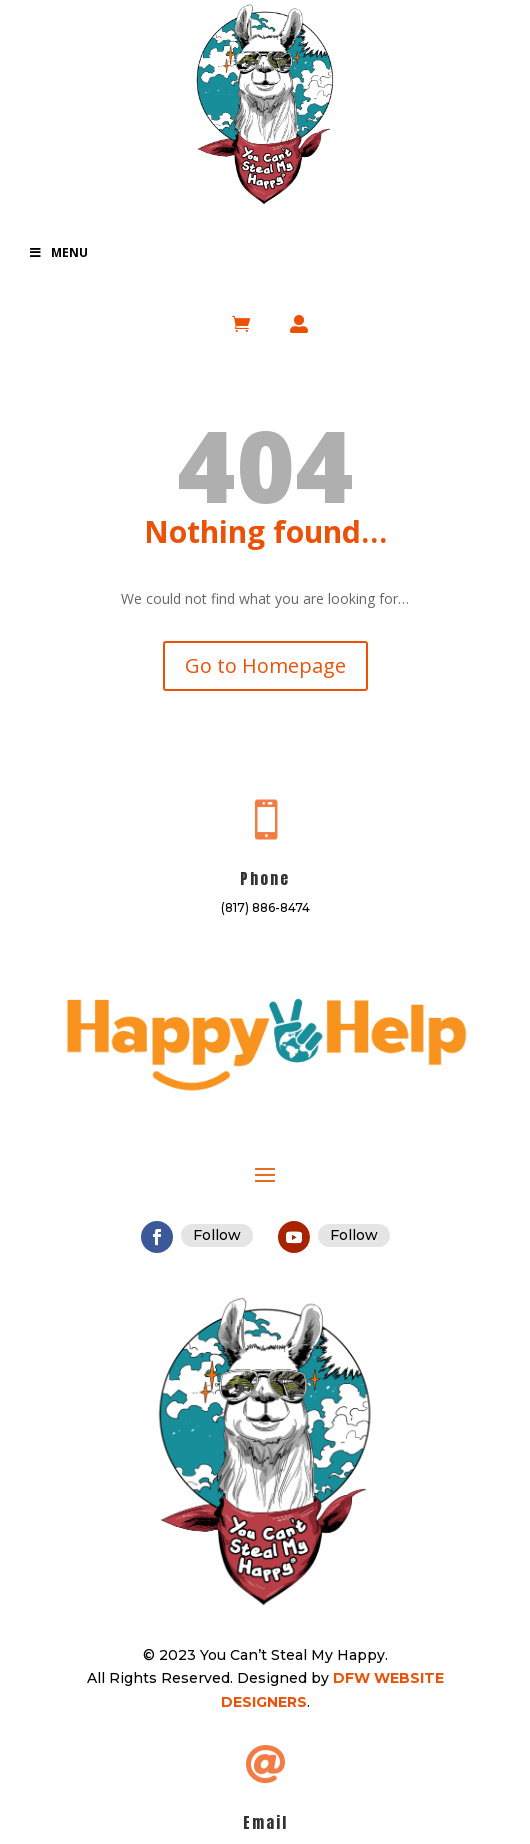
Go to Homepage (265, 665)
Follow (217, 1235)
